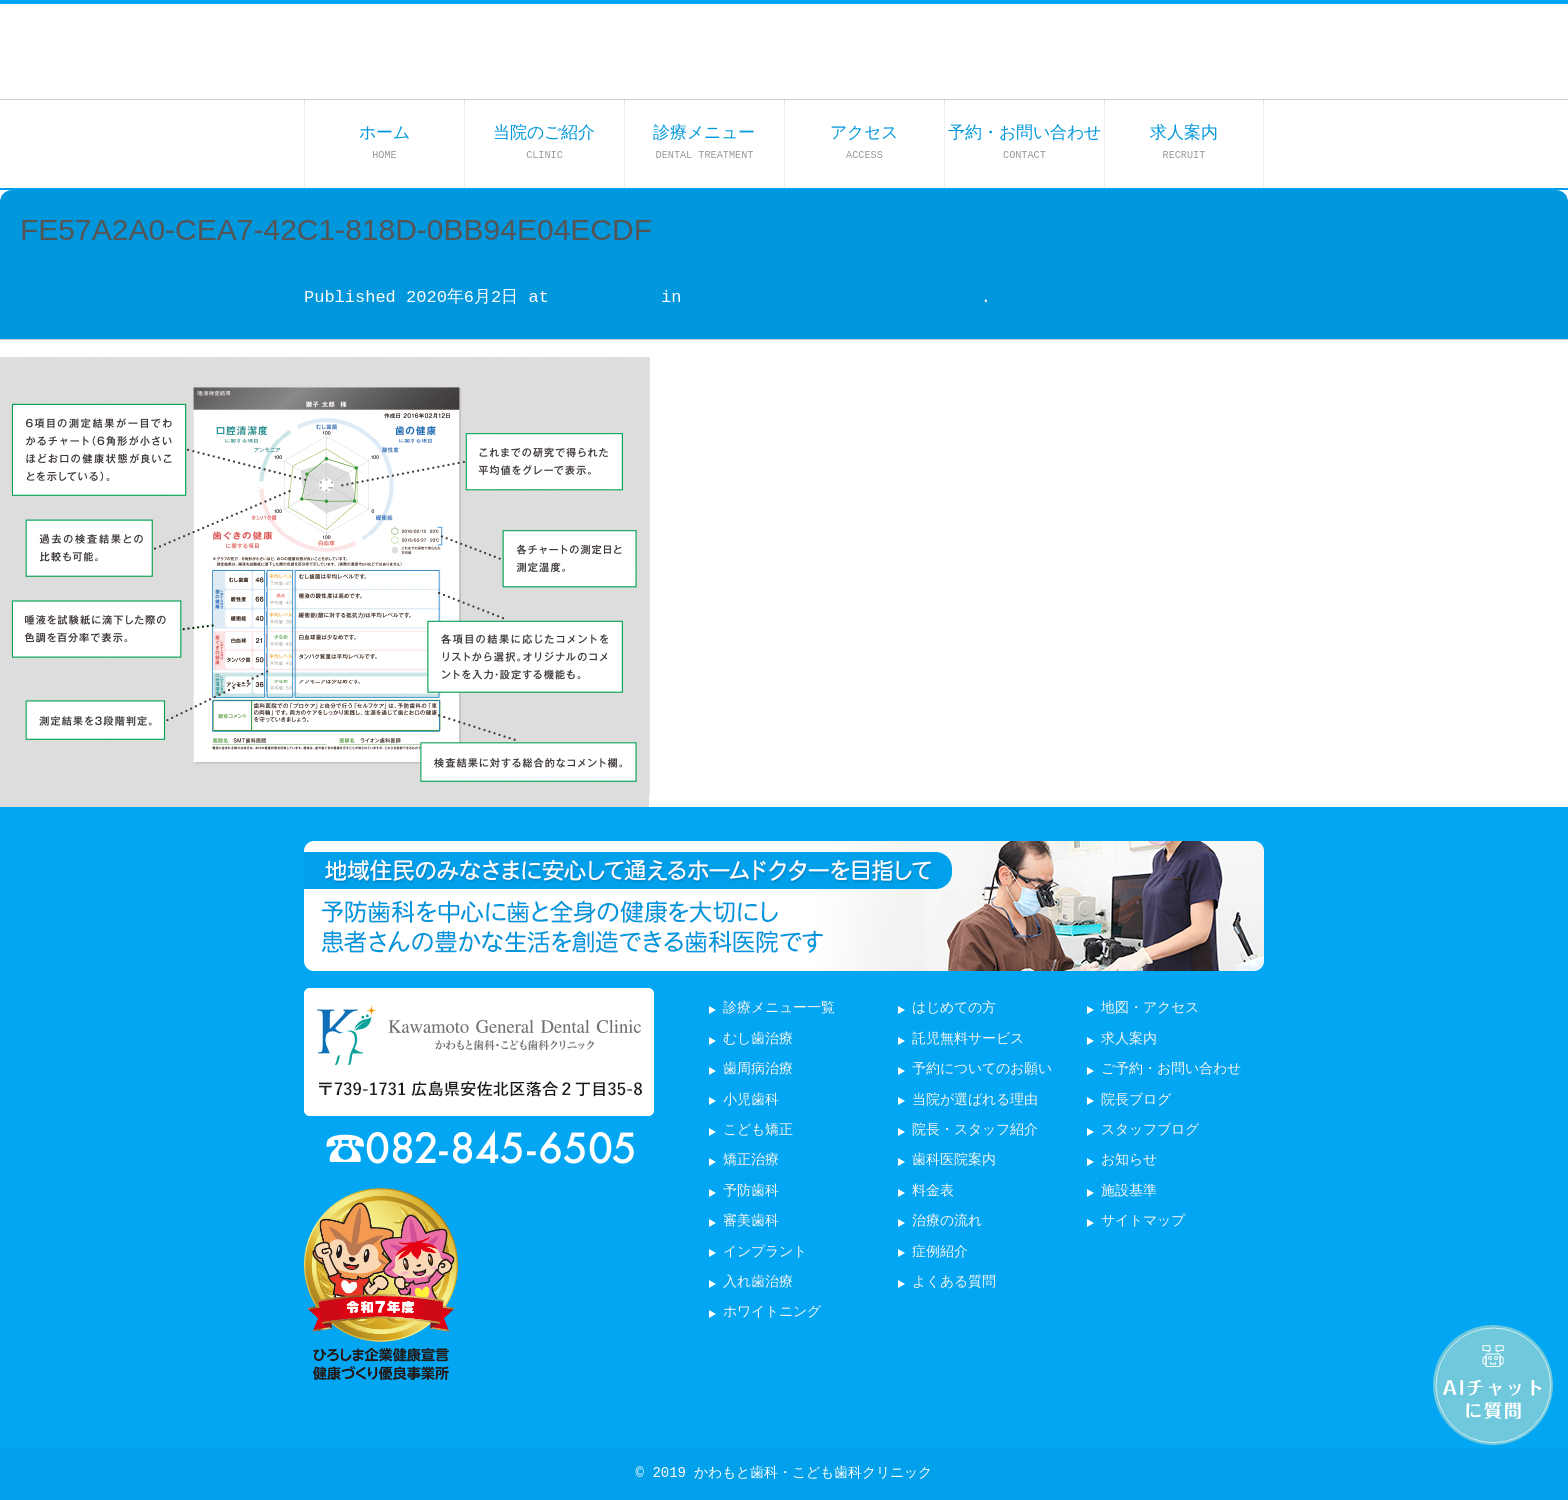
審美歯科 (751, 1221)
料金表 (933, 1191)
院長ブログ (1136, 1100)
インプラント (765, 1252)
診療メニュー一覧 (779, 1008)
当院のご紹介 (544, 142)
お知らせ (1129, 1160)
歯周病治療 (758, 1069)
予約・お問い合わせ (1024, 142)
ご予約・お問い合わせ (1171, 1069)
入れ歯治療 (758, 1282)
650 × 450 (605, 297)
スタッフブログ (1150, 1130)
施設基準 (1129, 1191)
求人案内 (1184, 142)
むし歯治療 (758, 1039)
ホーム (384, 142)
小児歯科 (751, 1100)
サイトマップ (1143, 1221)
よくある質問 (954, 1282)
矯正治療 (751, 1160)
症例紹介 (940, 1252)
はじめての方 (954, 1008)
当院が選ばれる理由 (975, 1100)
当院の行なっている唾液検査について (836, 297)
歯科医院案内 (954, 1160)
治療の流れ (947, 1221)
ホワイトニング (772, 1312)
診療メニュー (704, 142)
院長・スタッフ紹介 (975, 1130)
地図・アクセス (1150, 1008)
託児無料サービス (968, 1039)
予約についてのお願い (982, 1069)
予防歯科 (751, 1191)
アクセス (864, 142)
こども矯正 (758, 1130)
